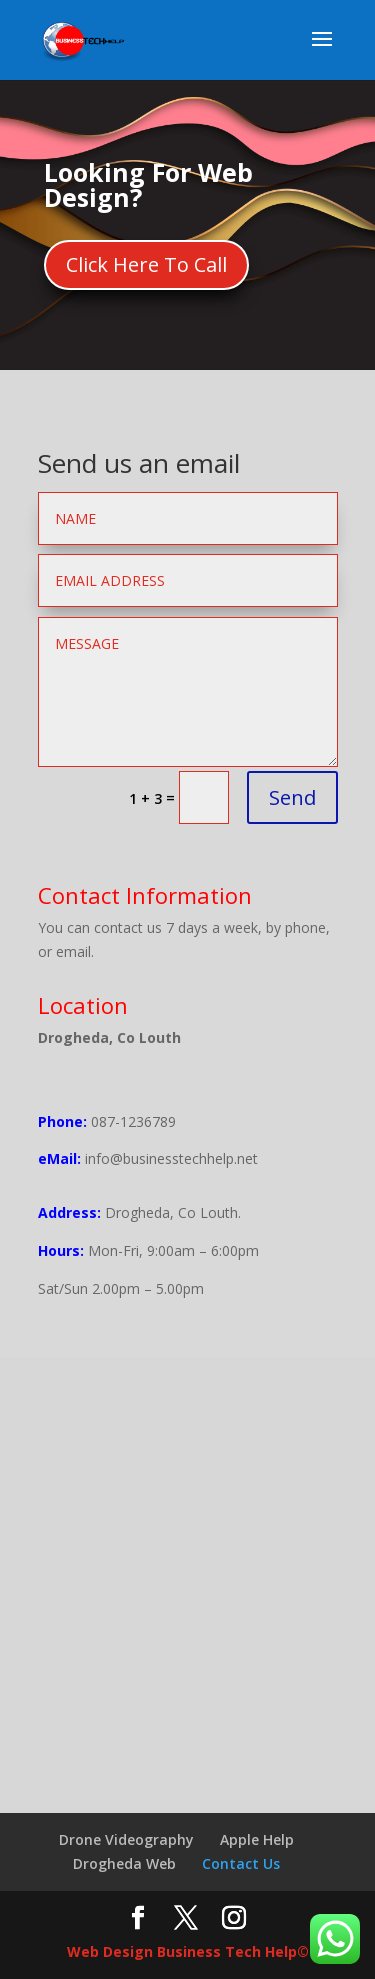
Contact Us (241, 1863)
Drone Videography (126, 1839)
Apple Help (257, 1839)
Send (292, 797)
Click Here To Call (146, 264)
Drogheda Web (124, 1863)
